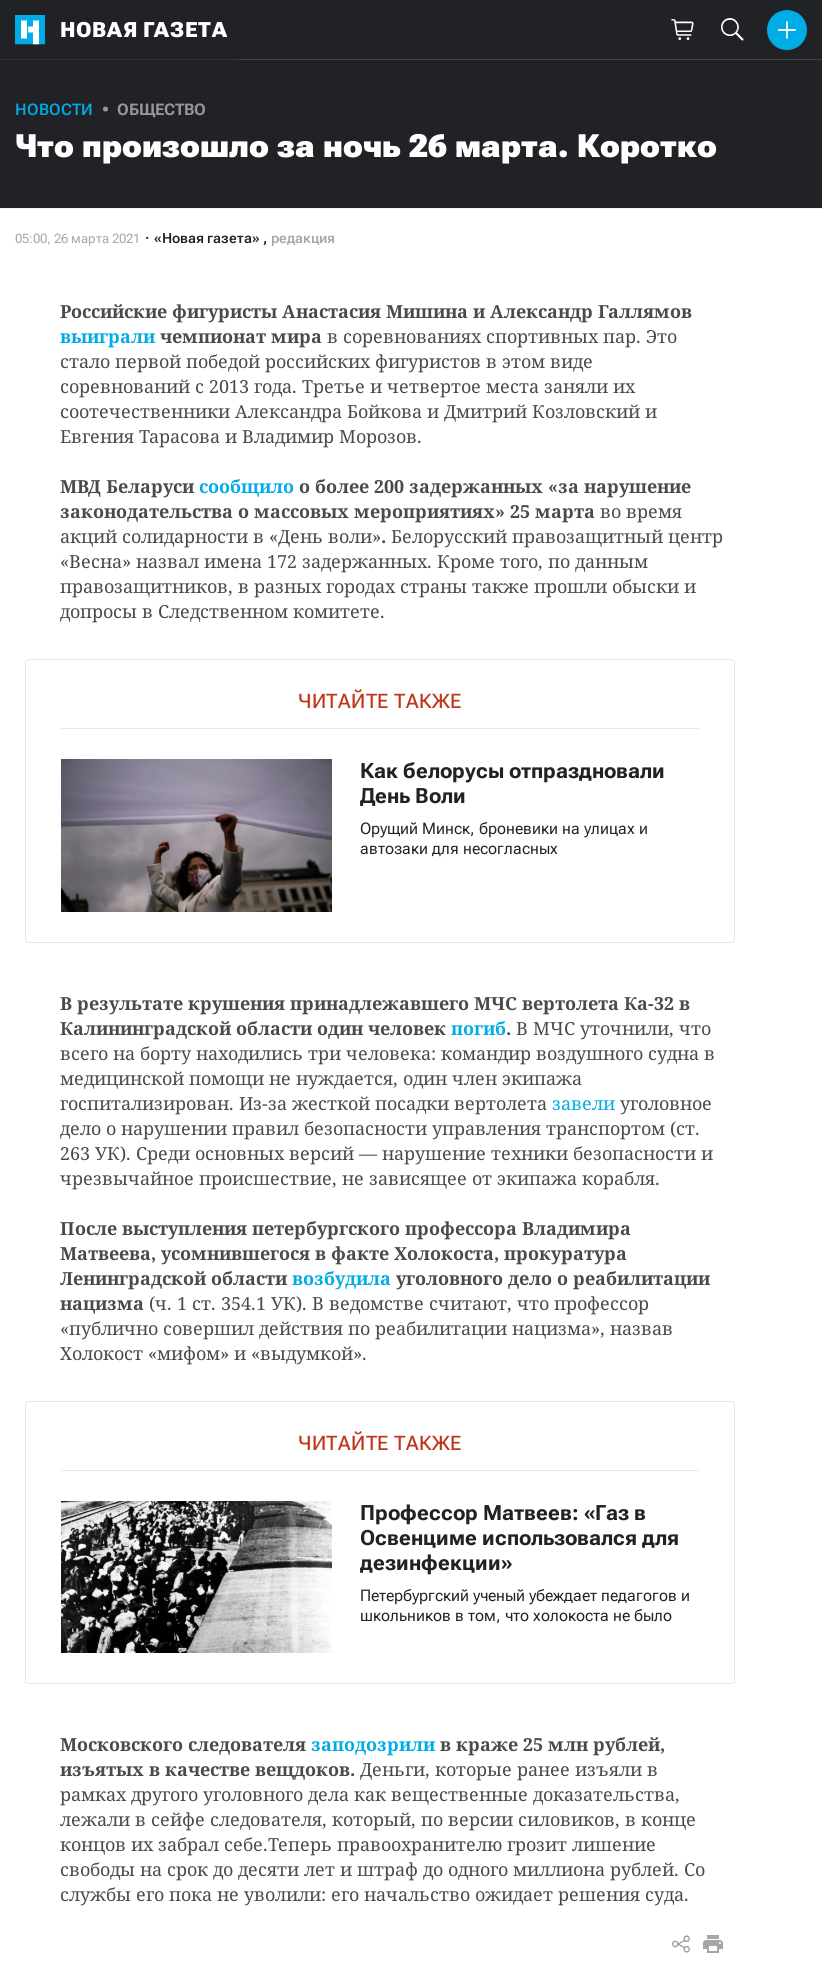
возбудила (341, 1278)
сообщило (246, 486)
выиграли (107, 336)
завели (583, 1103)
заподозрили (373, 1744)
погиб (478, 1028)
